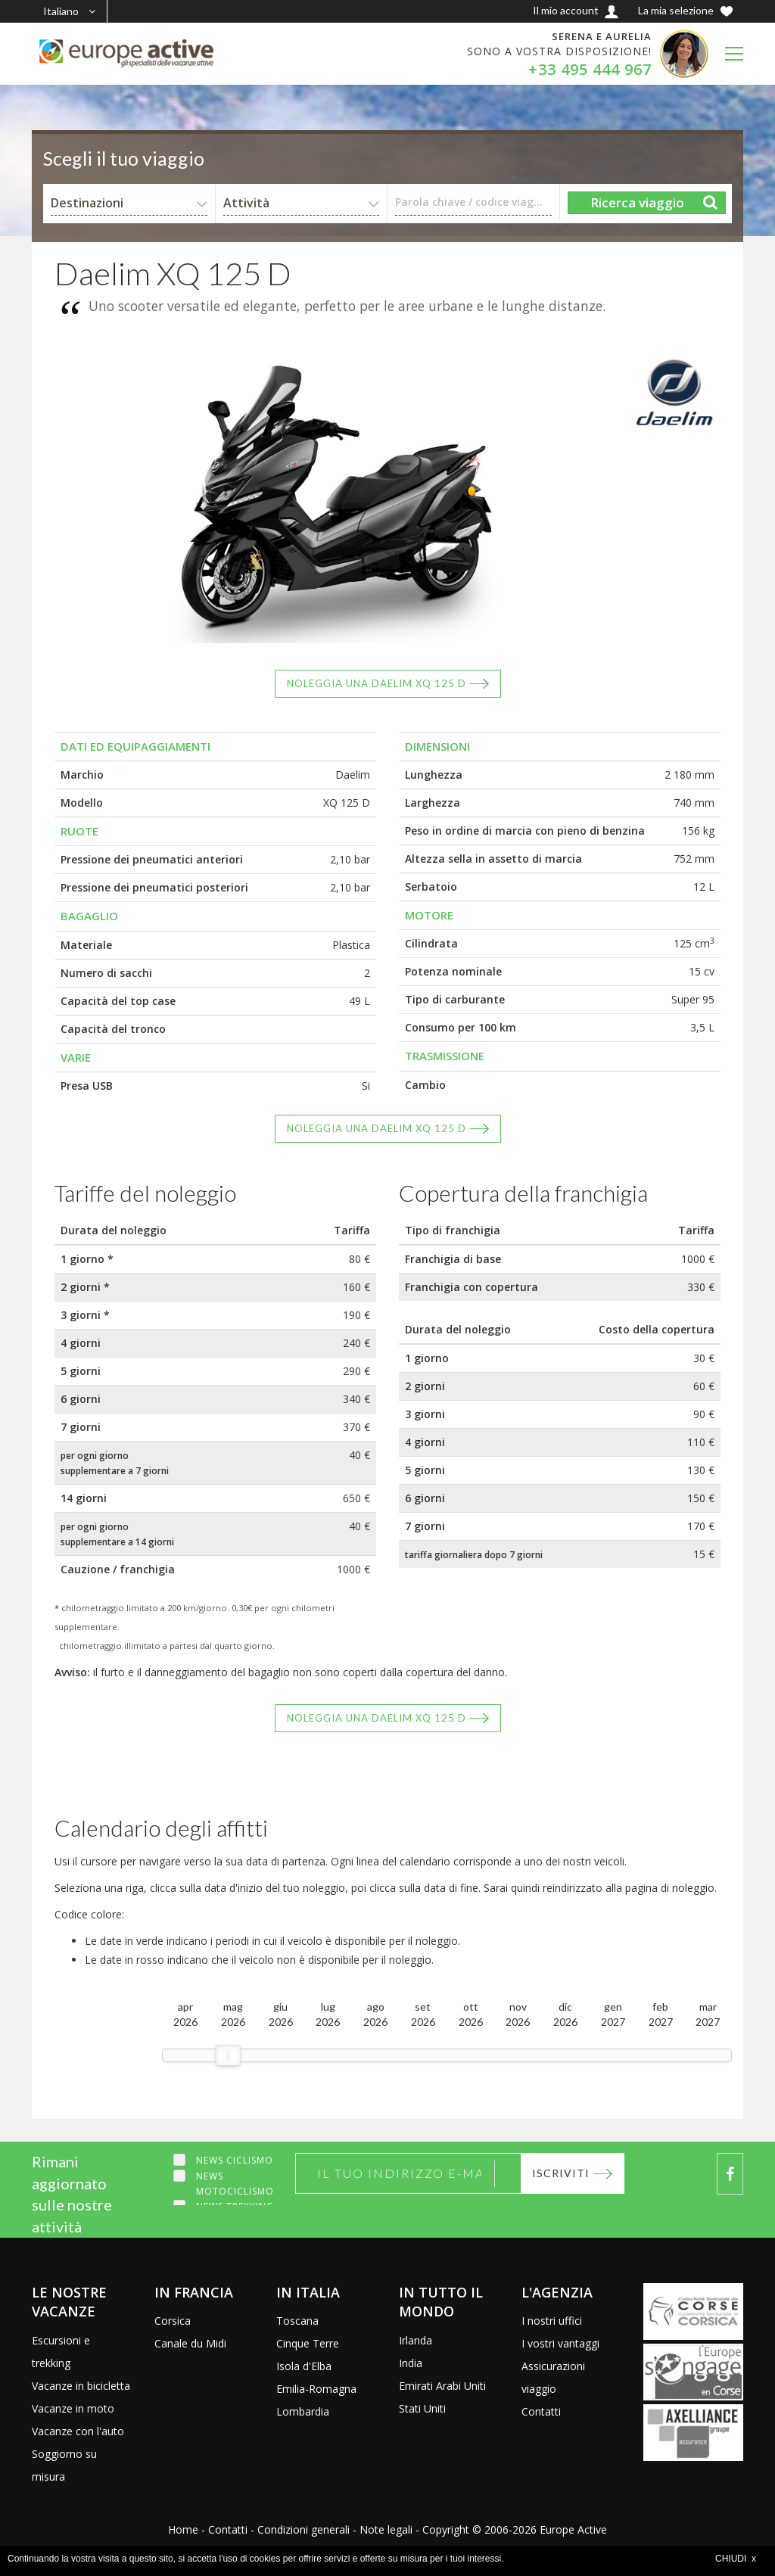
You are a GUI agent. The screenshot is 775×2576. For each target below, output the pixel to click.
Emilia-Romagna (316, 2389)
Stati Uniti (422, 2408)
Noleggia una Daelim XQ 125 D (376, 683)
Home (183, 2529)
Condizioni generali (303, 2529)
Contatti (541, 2411)
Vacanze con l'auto (78, 2431)
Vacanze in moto (73, 2408)
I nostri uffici (551, 2320)
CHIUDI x (735, 2558)
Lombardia (302, 2411)
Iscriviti (561, 2173)
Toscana (297, 2320)
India (410, 2363)
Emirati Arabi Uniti (442, 2385)
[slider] (228, 2055)
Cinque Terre (307, 2343)
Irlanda (415, 2340)
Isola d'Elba (303, 2366)
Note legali (385, 2529)
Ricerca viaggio (637, 202)
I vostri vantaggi (560, 2343)
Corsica (172, 2320)
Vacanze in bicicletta (81, 2385)
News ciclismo (234, 2160)
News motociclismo (235, 2184)
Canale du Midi (190, 2343)
